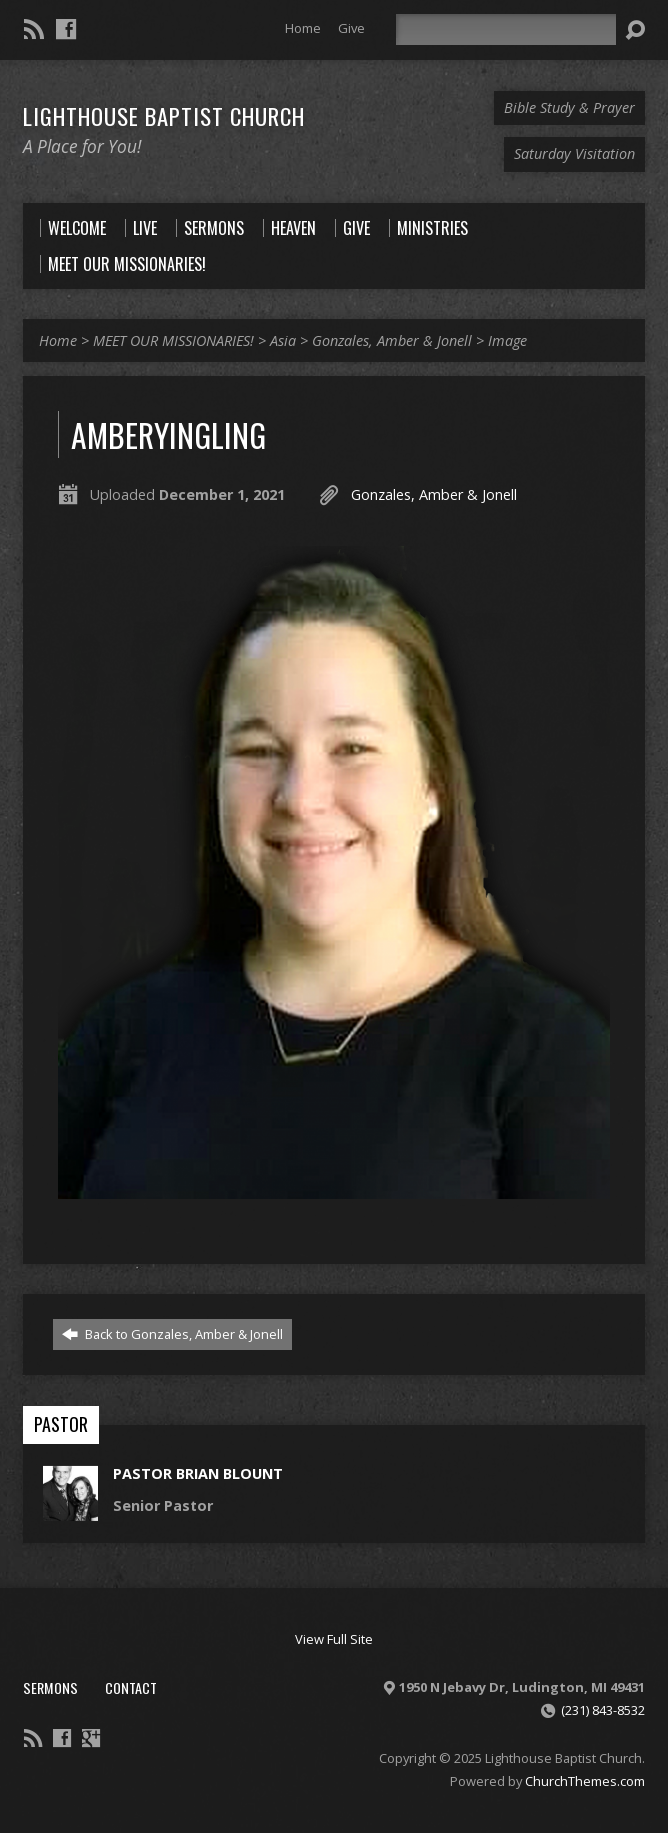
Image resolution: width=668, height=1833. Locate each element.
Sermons (50, 1687)
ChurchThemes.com (585, 1781)
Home (303, 28)
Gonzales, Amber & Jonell (392, 340)
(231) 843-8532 (603, 1710)
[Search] (506, 29)
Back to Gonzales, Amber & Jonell (172, 1334)
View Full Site (334, 1639)
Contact (131, 1687)
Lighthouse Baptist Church (164, 116)
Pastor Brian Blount (198, 1473)
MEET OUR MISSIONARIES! (173, 340)
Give (351, 28)
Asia (283, 340)
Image (507, 340)
